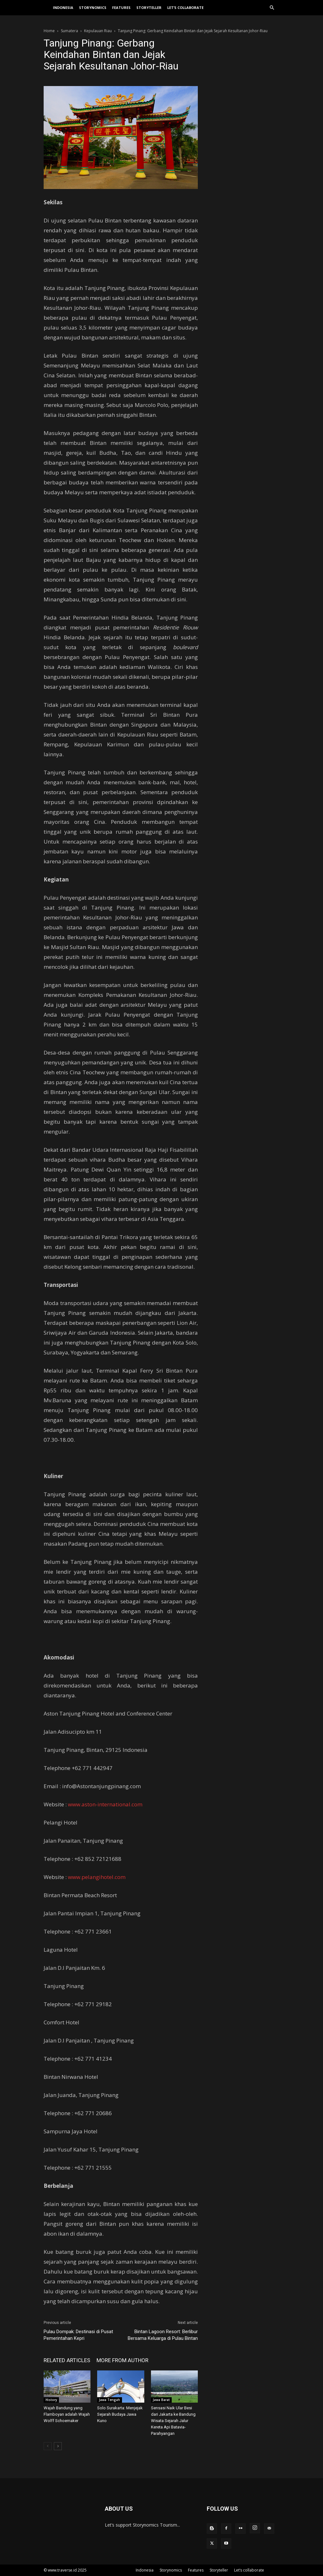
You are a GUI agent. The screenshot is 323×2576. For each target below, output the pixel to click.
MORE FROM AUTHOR (122, 2360)
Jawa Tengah (109, 2400)
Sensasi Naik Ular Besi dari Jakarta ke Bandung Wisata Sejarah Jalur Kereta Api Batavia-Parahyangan (173, 2420)
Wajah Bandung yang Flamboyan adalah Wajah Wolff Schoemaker (67, 2414)
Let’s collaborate (185, 7)
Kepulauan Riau (98, 30)
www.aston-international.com (105, 1804)
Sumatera (69, 30)
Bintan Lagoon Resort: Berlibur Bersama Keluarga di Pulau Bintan (163, 2335)
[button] (271, 8)
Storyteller (149, 7)
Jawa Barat (161, 2400)
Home (49, 30)
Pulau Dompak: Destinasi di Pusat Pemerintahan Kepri (78, 2335)
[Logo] (47, 7)
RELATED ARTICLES (67, 2360)
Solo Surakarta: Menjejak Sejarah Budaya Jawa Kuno (120, 2414)
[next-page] (58, 2446)
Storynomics (92, 7)
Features (121, 7)
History (51, 2400)
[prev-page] (48, 2446)
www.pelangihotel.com (97, 1877)
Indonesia (63, 7)
